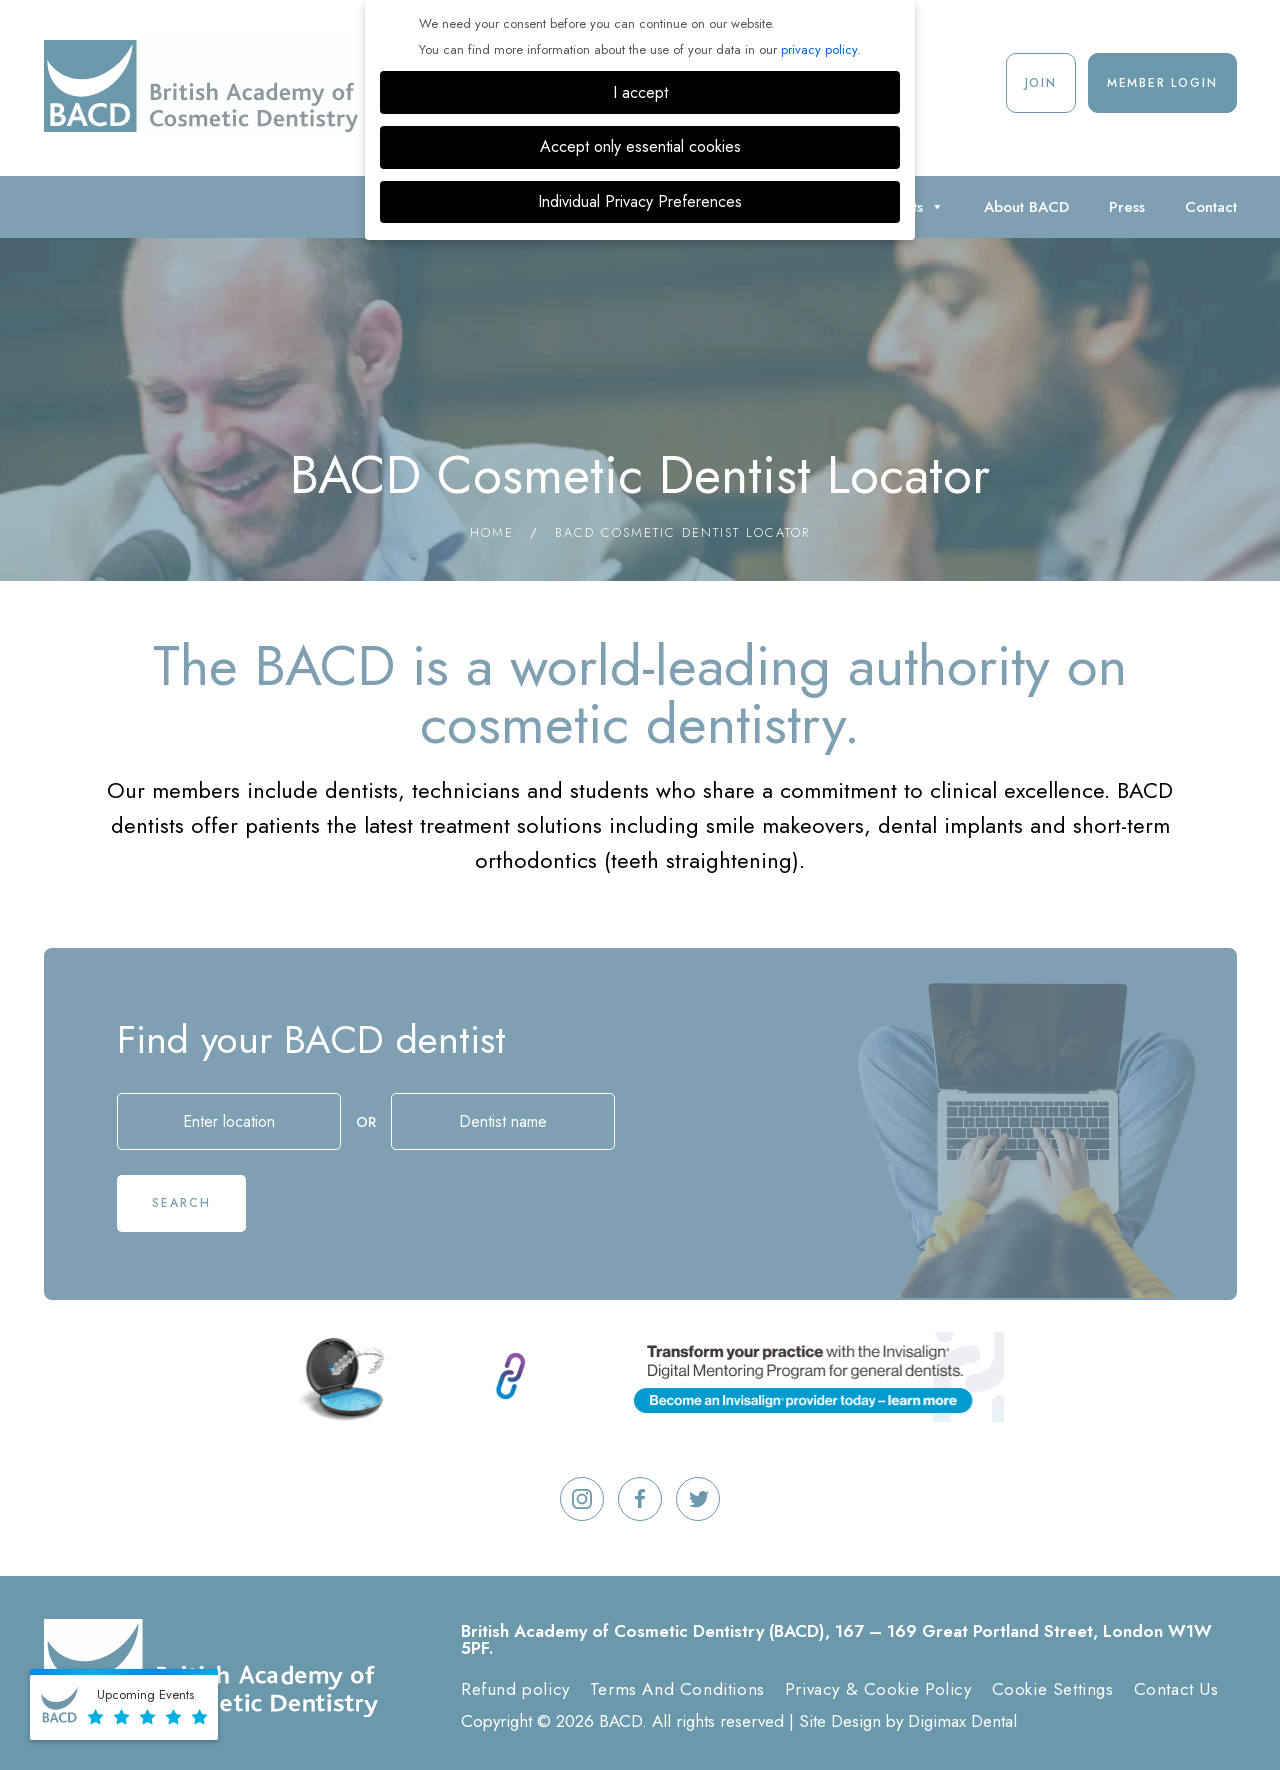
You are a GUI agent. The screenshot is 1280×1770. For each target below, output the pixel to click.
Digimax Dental (962, 1721)
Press (1127, 207)
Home (492, 532)
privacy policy (819, 49)
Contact (1211, 207)
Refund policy (515, 1689)
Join (1041, 83)
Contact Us (1176, 1689)
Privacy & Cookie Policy (878, 1689)
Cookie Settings (1053, 1689)
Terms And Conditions (677, 1689)
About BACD (1026, 207)
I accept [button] (640, 92)
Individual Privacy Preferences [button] (640, 201)
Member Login (1162, 83)
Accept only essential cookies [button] (640, 146)
